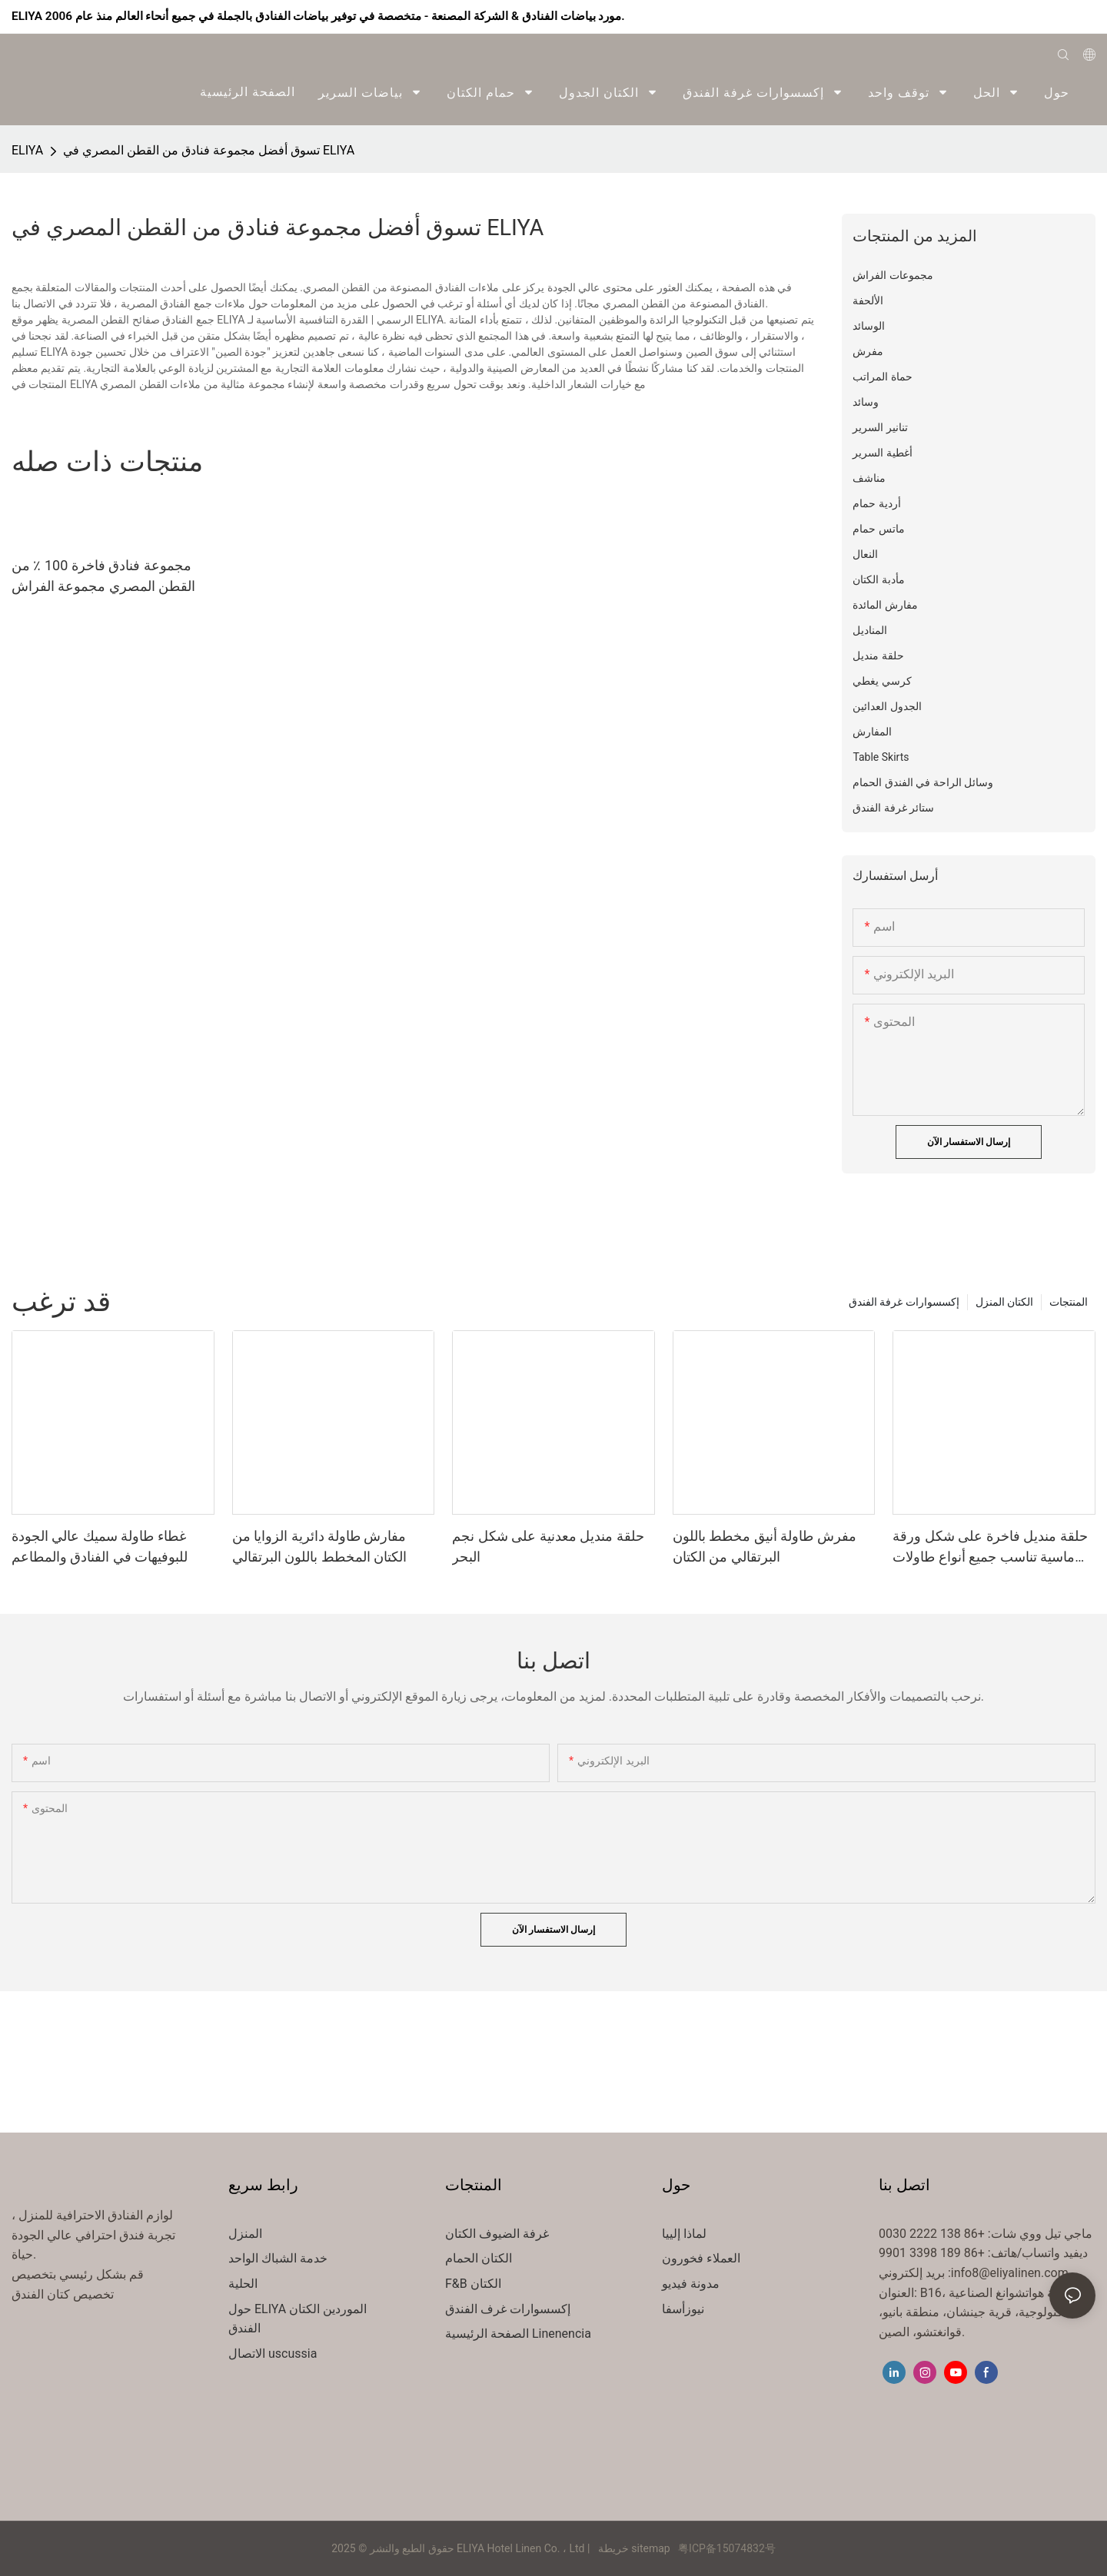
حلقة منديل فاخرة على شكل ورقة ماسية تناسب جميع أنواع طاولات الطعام (990, 1547)
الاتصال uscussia (272, 2353)
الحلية (243, 2283)
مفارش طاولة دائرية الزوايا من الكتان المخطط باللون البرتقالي (319, 1546)
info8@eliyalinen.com (1010, 2273)
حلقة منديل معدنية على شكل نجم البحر (547, 1546)
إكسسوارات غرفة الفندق (904, 1302)
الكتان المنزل (1004, 1302)
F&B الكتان (473, 2283)
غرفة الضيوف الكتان (497, 2233)
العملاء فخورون (701, 2258)
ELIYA (27, 150)
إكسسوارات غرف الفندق (507, 2309)
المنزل (245, 2233)
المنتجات (1068, 1302)
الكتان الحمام (478, 2258)
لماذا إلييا (684, 2233)
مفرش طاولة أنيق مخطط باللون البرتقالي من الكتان (764, 1546)
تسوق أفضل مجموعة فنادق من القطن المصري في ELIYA (208, 150)
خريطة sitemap (634, 2548)
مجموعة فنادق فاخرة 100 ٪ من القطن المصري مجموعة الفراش (103, 575)
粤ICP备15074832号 (727, 2548)
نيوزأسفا (683, 2309)
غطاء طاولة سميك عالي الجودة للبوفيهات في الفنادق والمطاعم (100, 1546)
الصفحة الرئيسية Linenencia (518, 2333)
